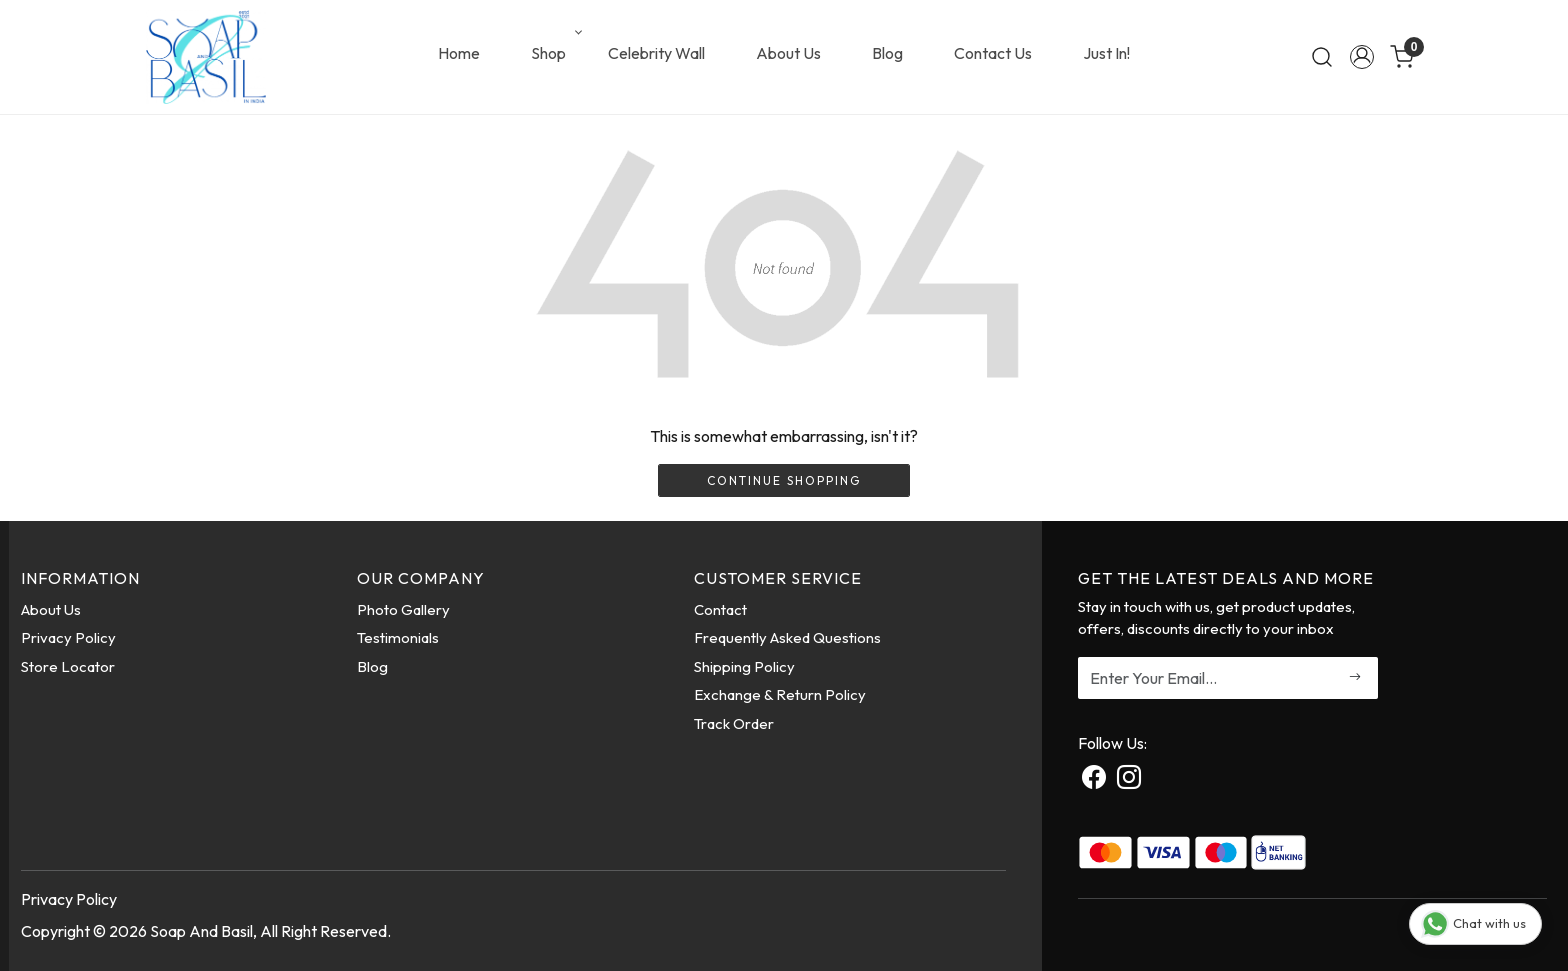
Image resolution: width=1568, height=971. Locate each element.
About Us (788, 53)
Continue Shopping (784, 480)
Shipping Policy (744, 666)
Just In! (1106, 53)
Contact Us (993, 53)
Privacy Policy (68, 637)
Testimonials (398, 637)
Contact (720, 609)
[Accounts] (1362, 57)
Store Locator (68, 666)
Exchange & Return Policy (780, 694)
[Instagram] (1129, 780)
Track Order (734, 723)
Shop (555, 53)
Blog (887, 53)
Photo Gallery (403, 609)
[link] (1322, 57)
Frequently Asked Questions (787, 637)
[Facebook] (1094, 780)
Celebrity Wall (656, 53)
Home (459, 53)
